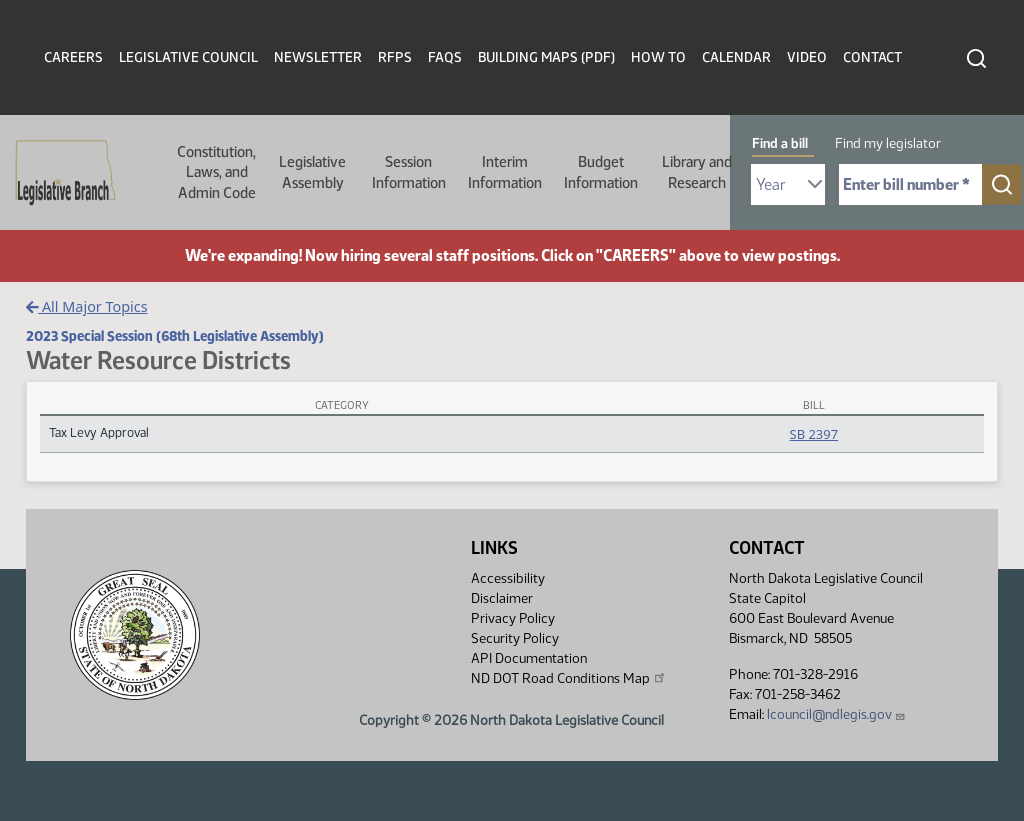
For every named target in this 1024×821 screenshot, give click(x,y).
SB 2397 (814, 434)
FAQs (445, 57)
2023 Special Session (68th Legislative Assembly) (175, 336)
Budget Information (601, 172)
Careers (73, 57)
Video (807, 57)
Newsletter (318, 57)
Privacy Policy (513, 618)
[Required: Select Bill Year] (788, 184)
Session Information (409, 172)
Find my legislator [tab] (888, 143)
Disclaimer (502, 598)
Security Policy (515, 638)
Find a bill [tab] (780, 143)
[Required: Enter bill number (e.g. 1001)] (910, 184)
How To (658, 57)
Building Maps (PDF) (546, 57)
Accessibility (508, 578)
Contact (872, 57)
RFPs (395, 57)
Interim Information (505, 172)
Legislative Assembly (312, 172)
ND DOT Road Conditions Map (569, 678)
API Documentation (529, 658)
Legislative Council (188, 57)
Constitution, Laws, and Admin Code (216, 172)
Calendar (736, 57)
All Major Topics (87, 306)
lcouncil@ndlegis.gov (836, 714)
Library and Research (697, 172)
